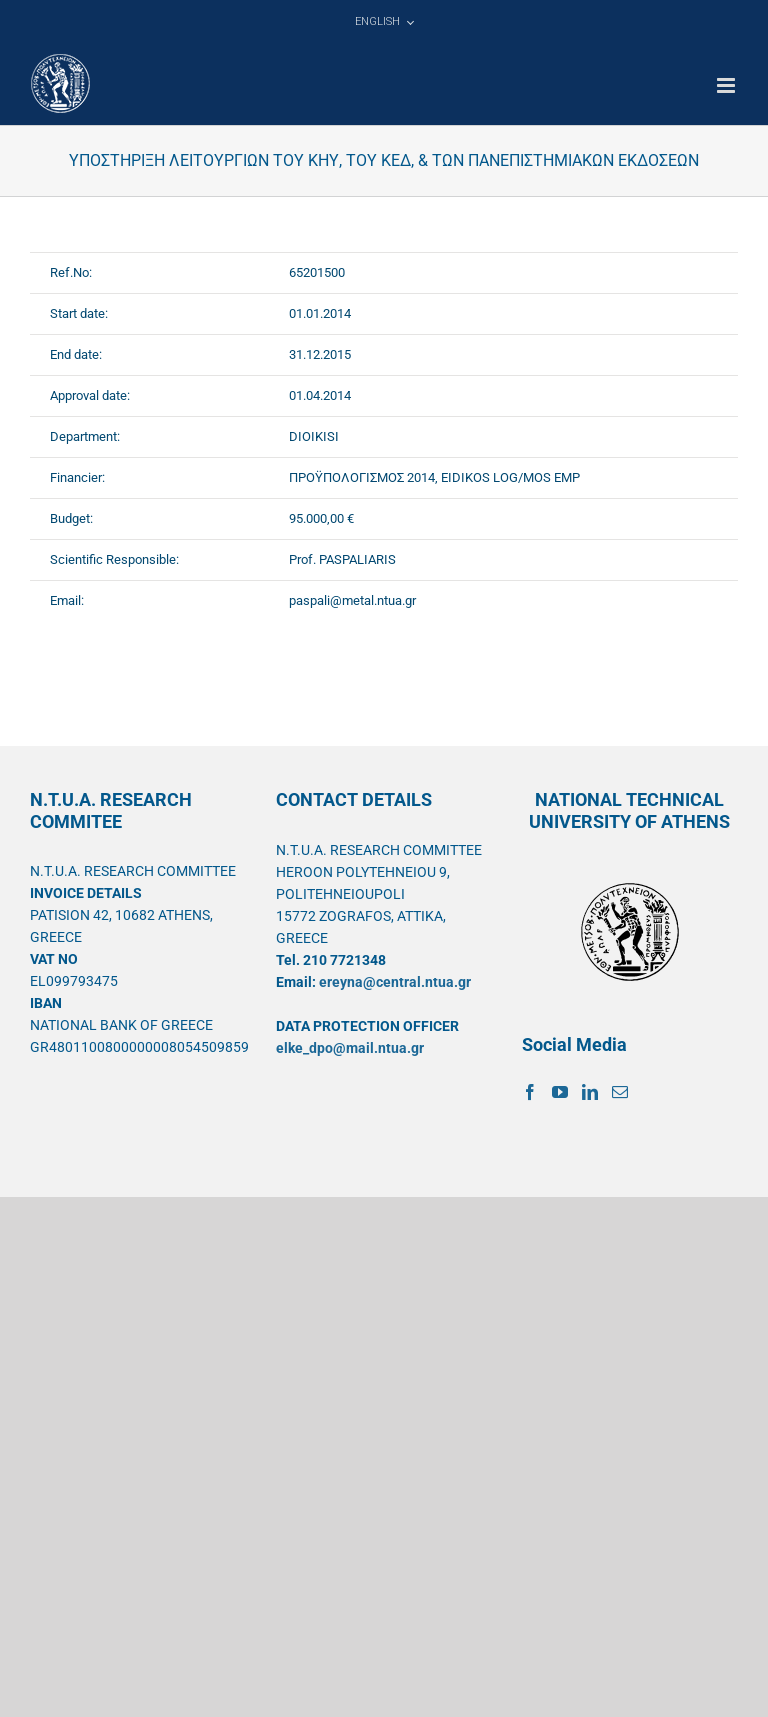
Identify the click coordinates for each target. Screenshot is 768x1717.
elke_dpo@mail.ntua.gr (350, 1048)
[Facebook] (530, 1092)
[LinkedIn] (590, 1092)
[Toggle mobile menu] (727, 85)
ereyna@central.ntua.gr (395, 982)
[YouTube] (560, 1092)
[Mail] (620, 1092)
